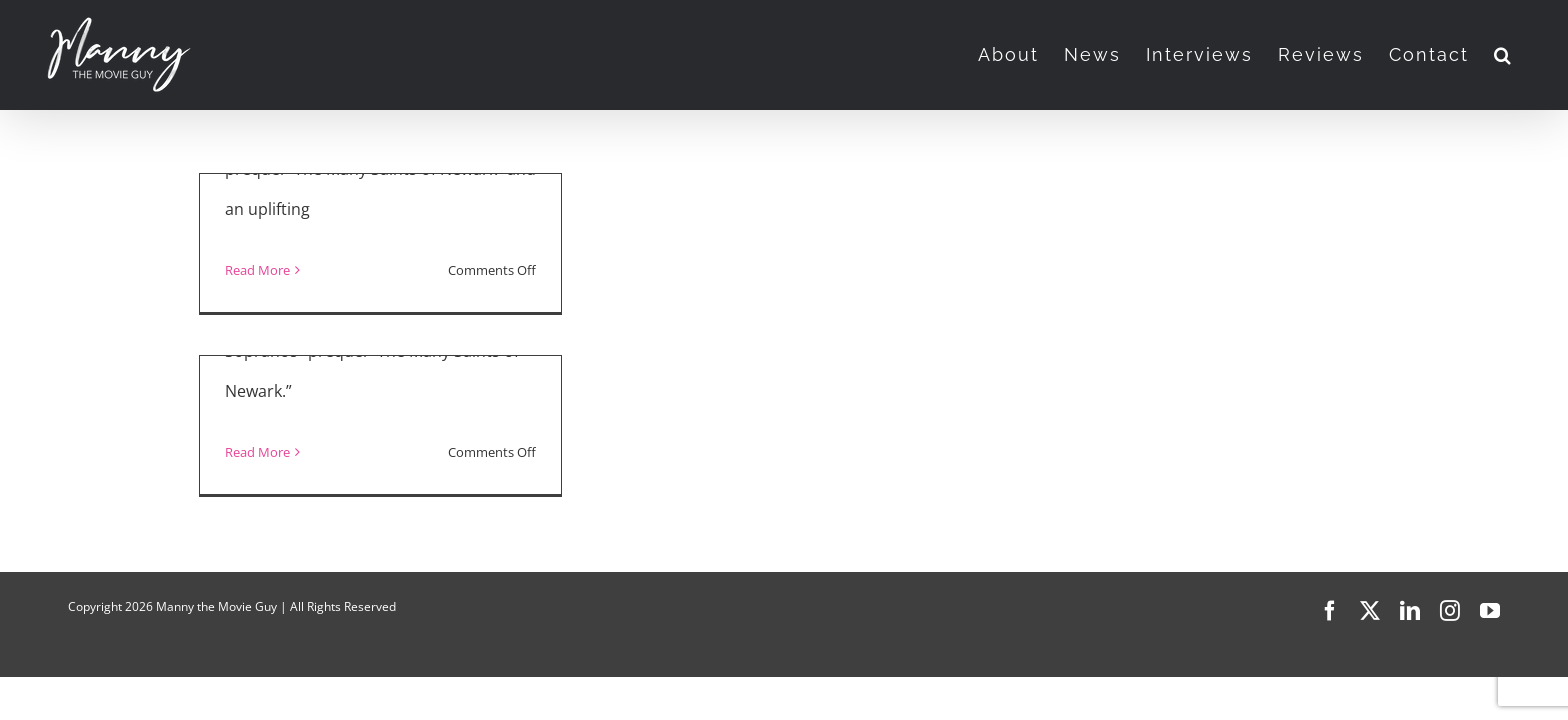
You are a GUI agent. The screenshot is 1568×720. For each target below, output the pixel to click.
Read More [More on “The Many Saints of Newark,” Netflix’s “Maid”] (257, 270)
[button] (1528, 55)
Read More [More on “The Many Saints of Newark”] (257, 452)
